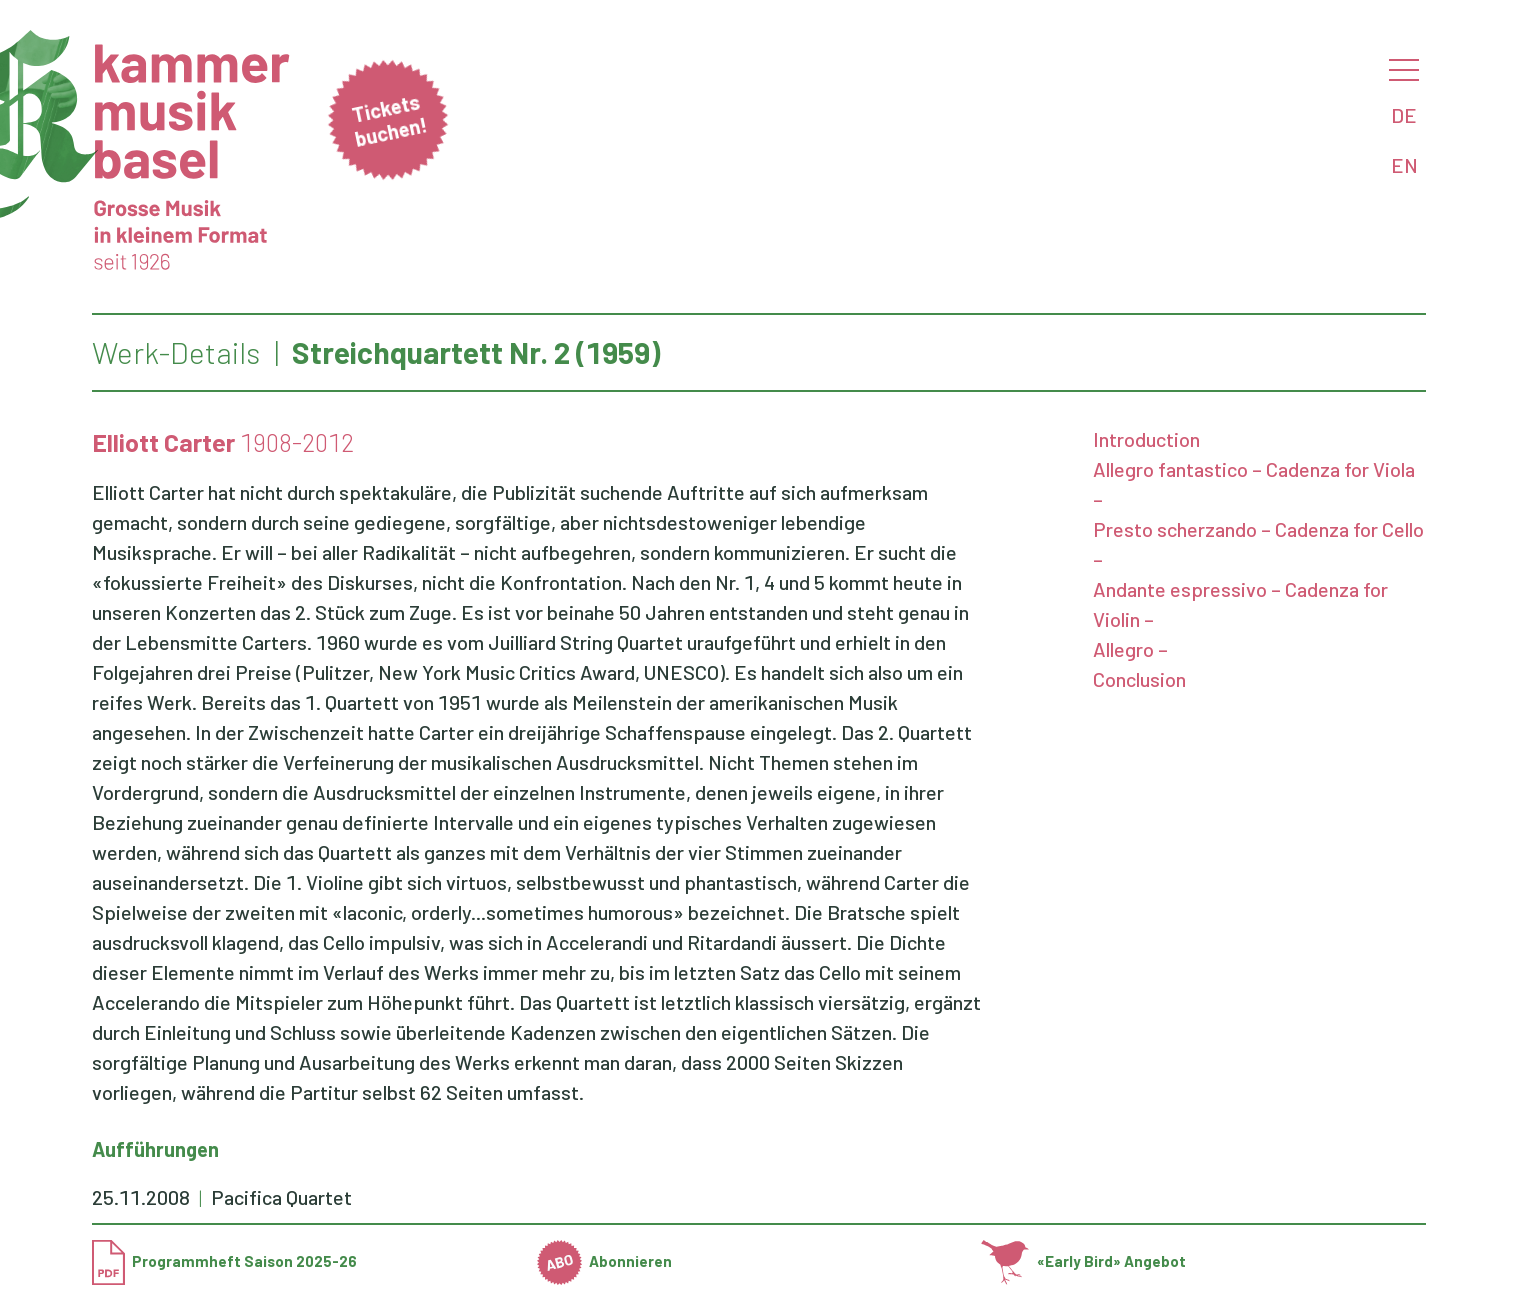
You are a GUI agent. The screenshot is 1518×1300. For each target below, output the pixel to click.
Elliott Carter (163, 442)
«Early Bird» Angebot (1083, 1261)
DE (1404, 115)
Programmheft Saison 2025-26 (224, 1261)
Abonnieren (605, 1261)
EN (1404, 165)
